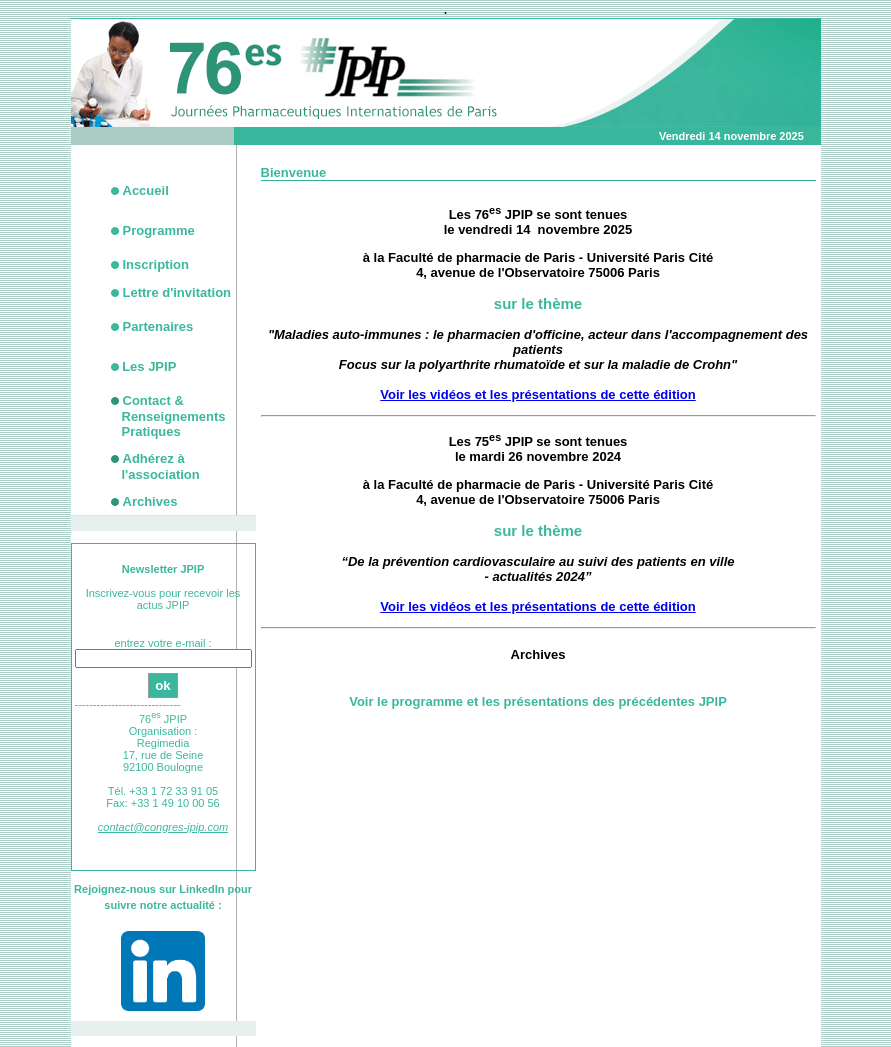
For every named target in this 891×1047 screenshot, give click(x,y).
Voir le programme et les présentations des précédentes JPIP (538, 701)
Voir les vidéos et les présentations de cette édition (537, 394)
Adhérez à (161, 466)
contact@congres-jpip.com (163, 827)
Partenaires (158, 326)
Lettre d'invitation (177, 292)
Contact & (174, 416)
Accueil (146, 190)
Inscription (156, 264)
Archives (150, 501)
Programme (159, 230)
